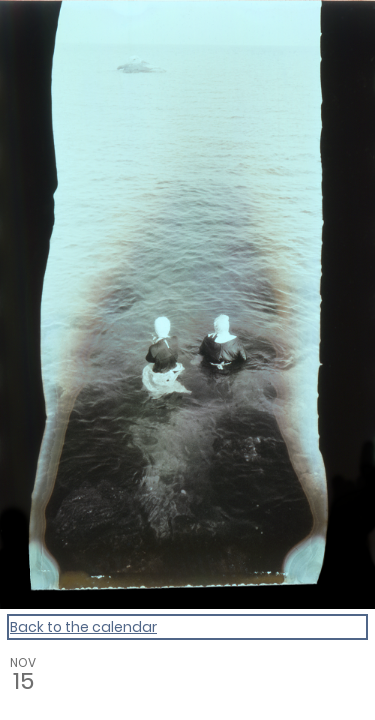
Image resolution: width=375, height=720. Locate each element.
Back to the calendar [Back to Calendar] (83, 627)
